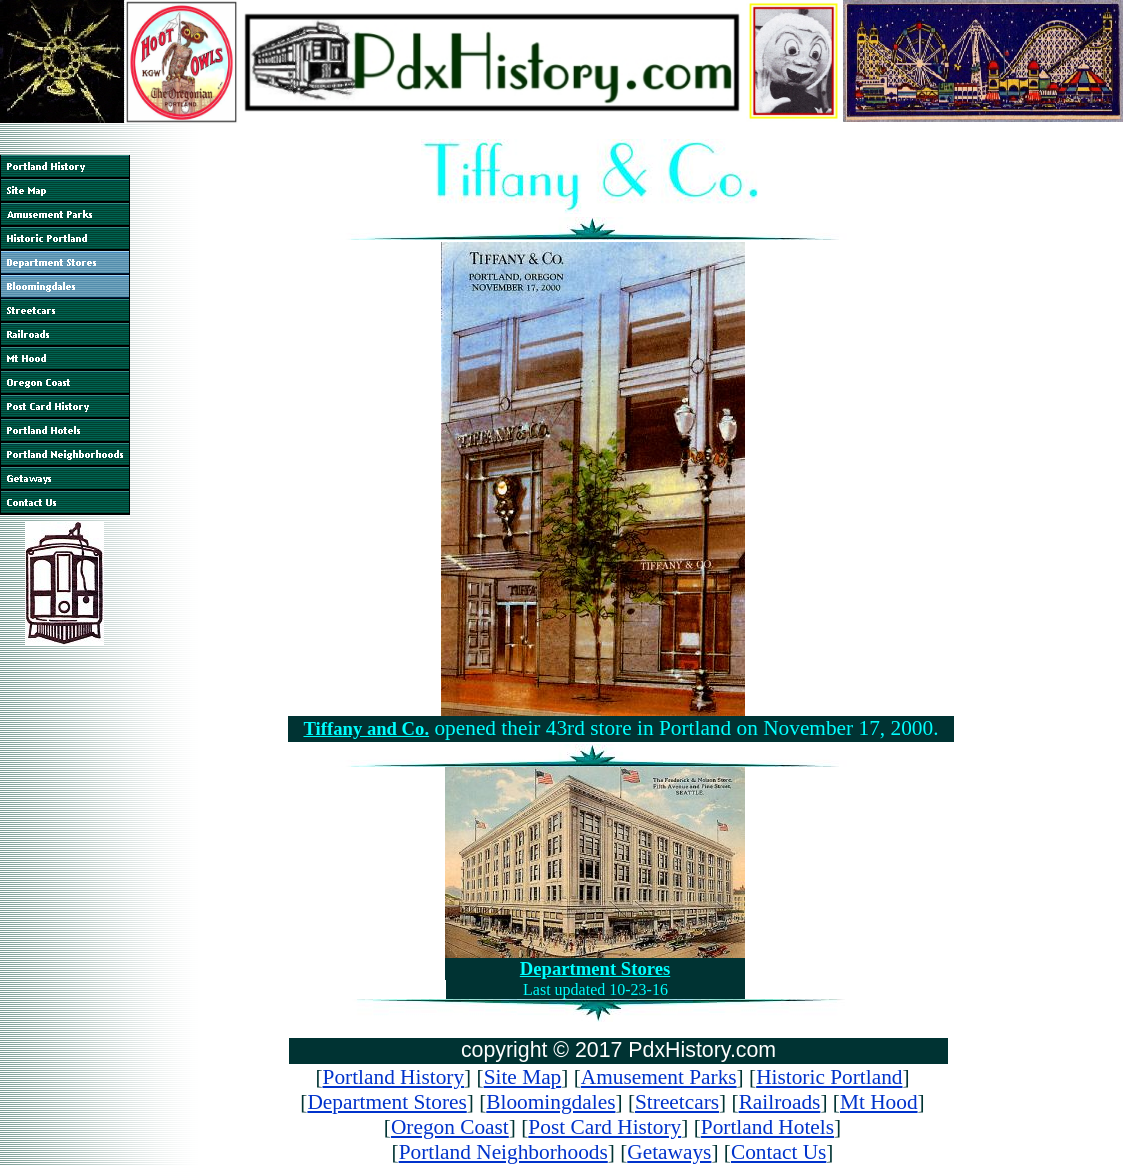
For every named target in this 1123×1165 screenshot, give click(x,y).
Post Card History (604, 1127)
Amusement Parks (659, 1077)
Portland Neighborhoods (503, 1152)
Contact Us (778, 1152)
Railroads (780, 1102)
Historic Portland (829, 1077)
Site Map (523, 1077)
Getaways (669, 1152)
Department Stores (595, 968)
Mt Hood (879, 1102)
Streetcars (677, 1102)
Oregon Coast (450, 1127)
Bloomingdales (550, 1102)
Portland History (394, 1077)
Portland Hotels (767, 1127)
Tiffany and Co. (366, 728)
